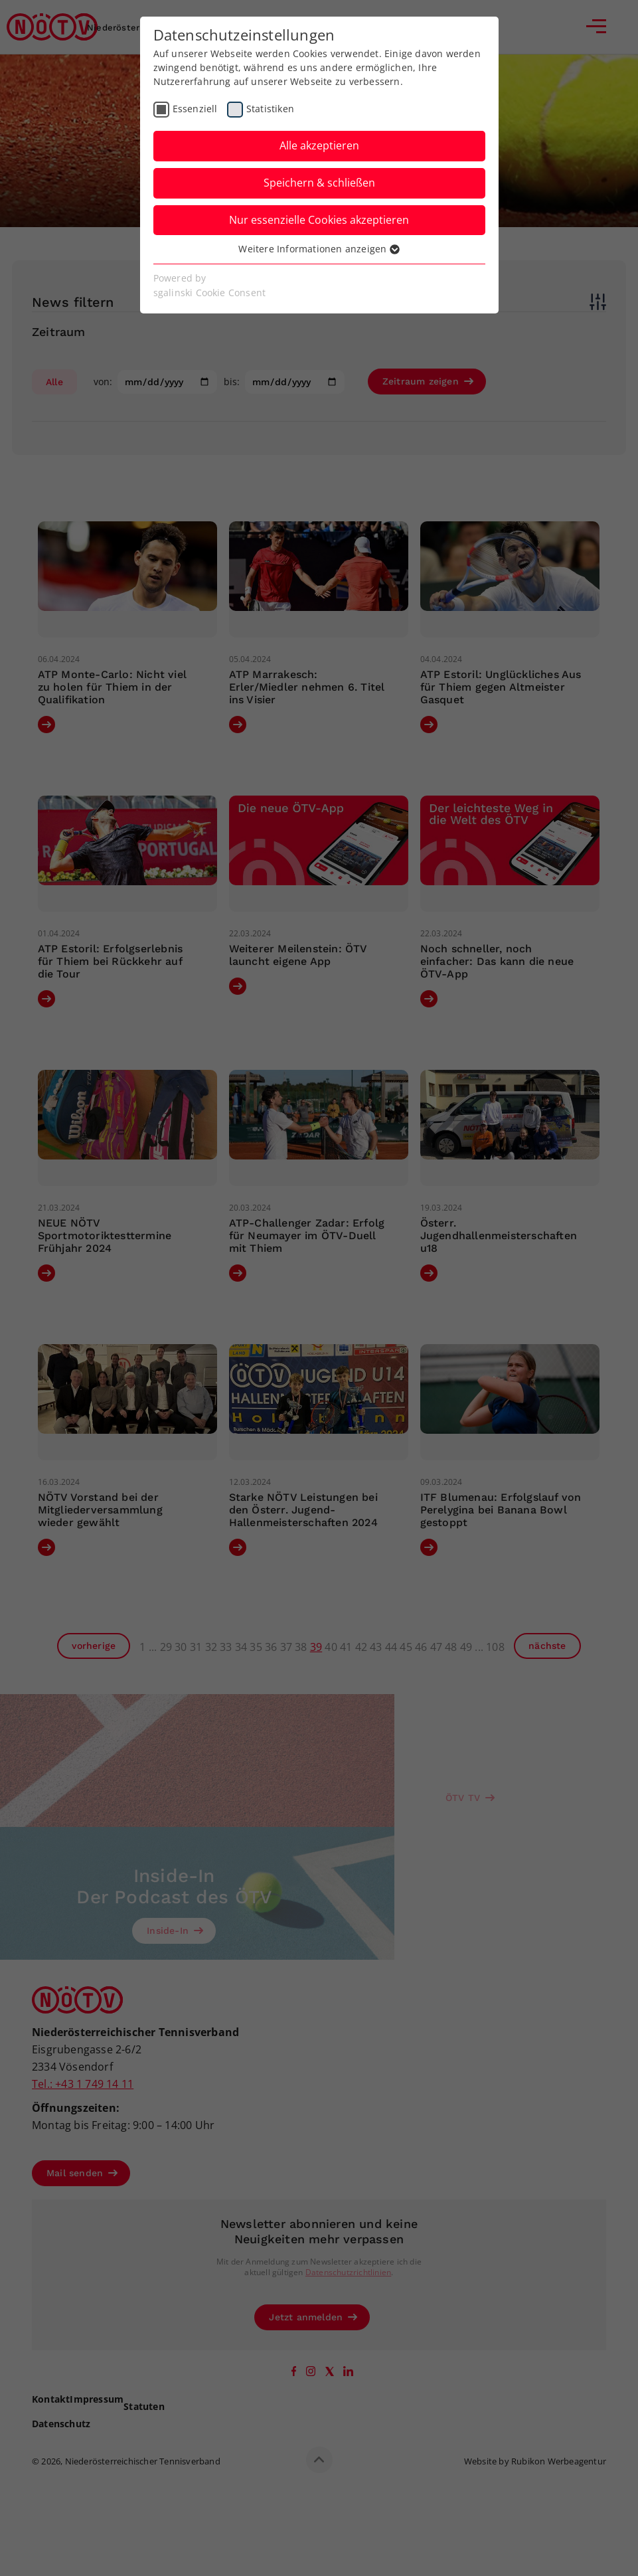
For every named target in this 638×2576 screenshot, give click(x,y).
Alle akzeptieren (319, 145)
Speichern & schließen (319, 182)
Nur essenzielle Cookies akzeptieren (319, 220)
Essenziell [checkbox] (195, 108)
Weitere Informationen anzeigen (318, 248)
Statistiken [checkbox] (270, 108)
